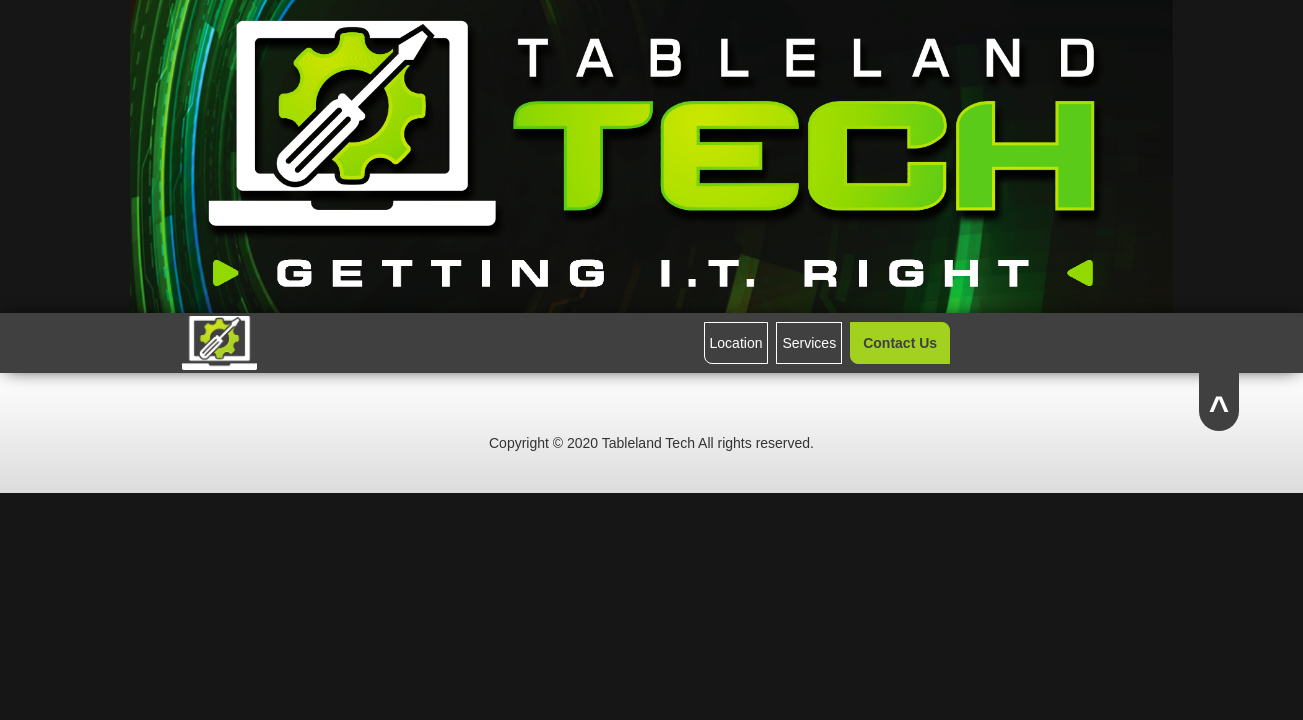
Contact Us (900, 343)
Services (809, 343)
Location (736, 343)
